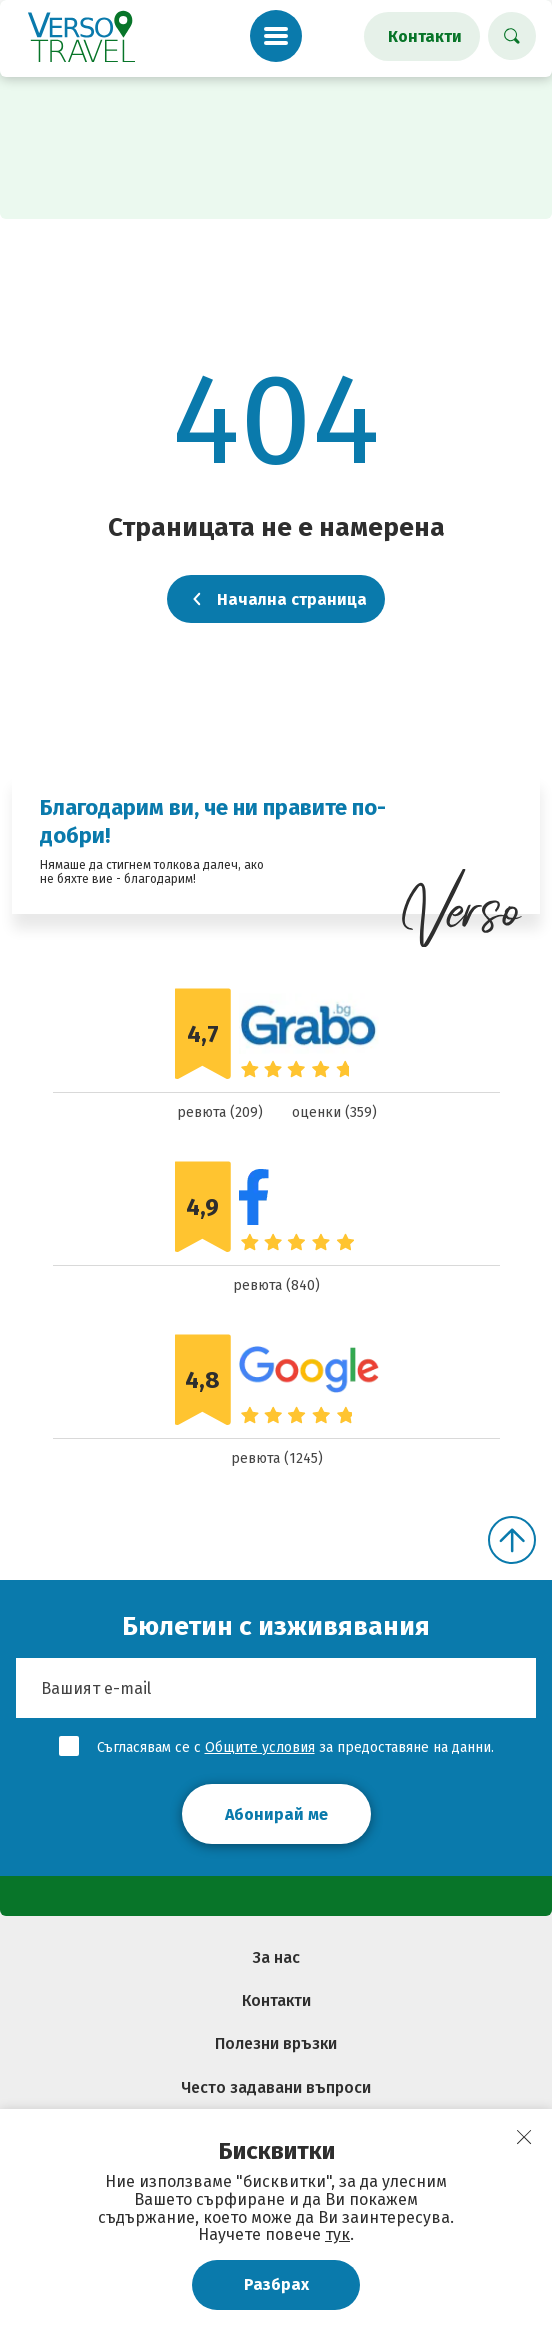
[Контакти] (422, 36)
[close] (524, 2137)
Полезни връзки (276, 2043)
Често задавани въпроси (276, 2087)
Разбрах (276, 2284)
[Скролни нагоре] (512, 1540)
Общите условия (260, 1747)
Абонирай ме (276, 1814)
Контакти (276, 2000)
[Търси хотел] (512, 36)
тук (337, 2234)
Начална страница (276, 599)
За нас (276, 1957)
